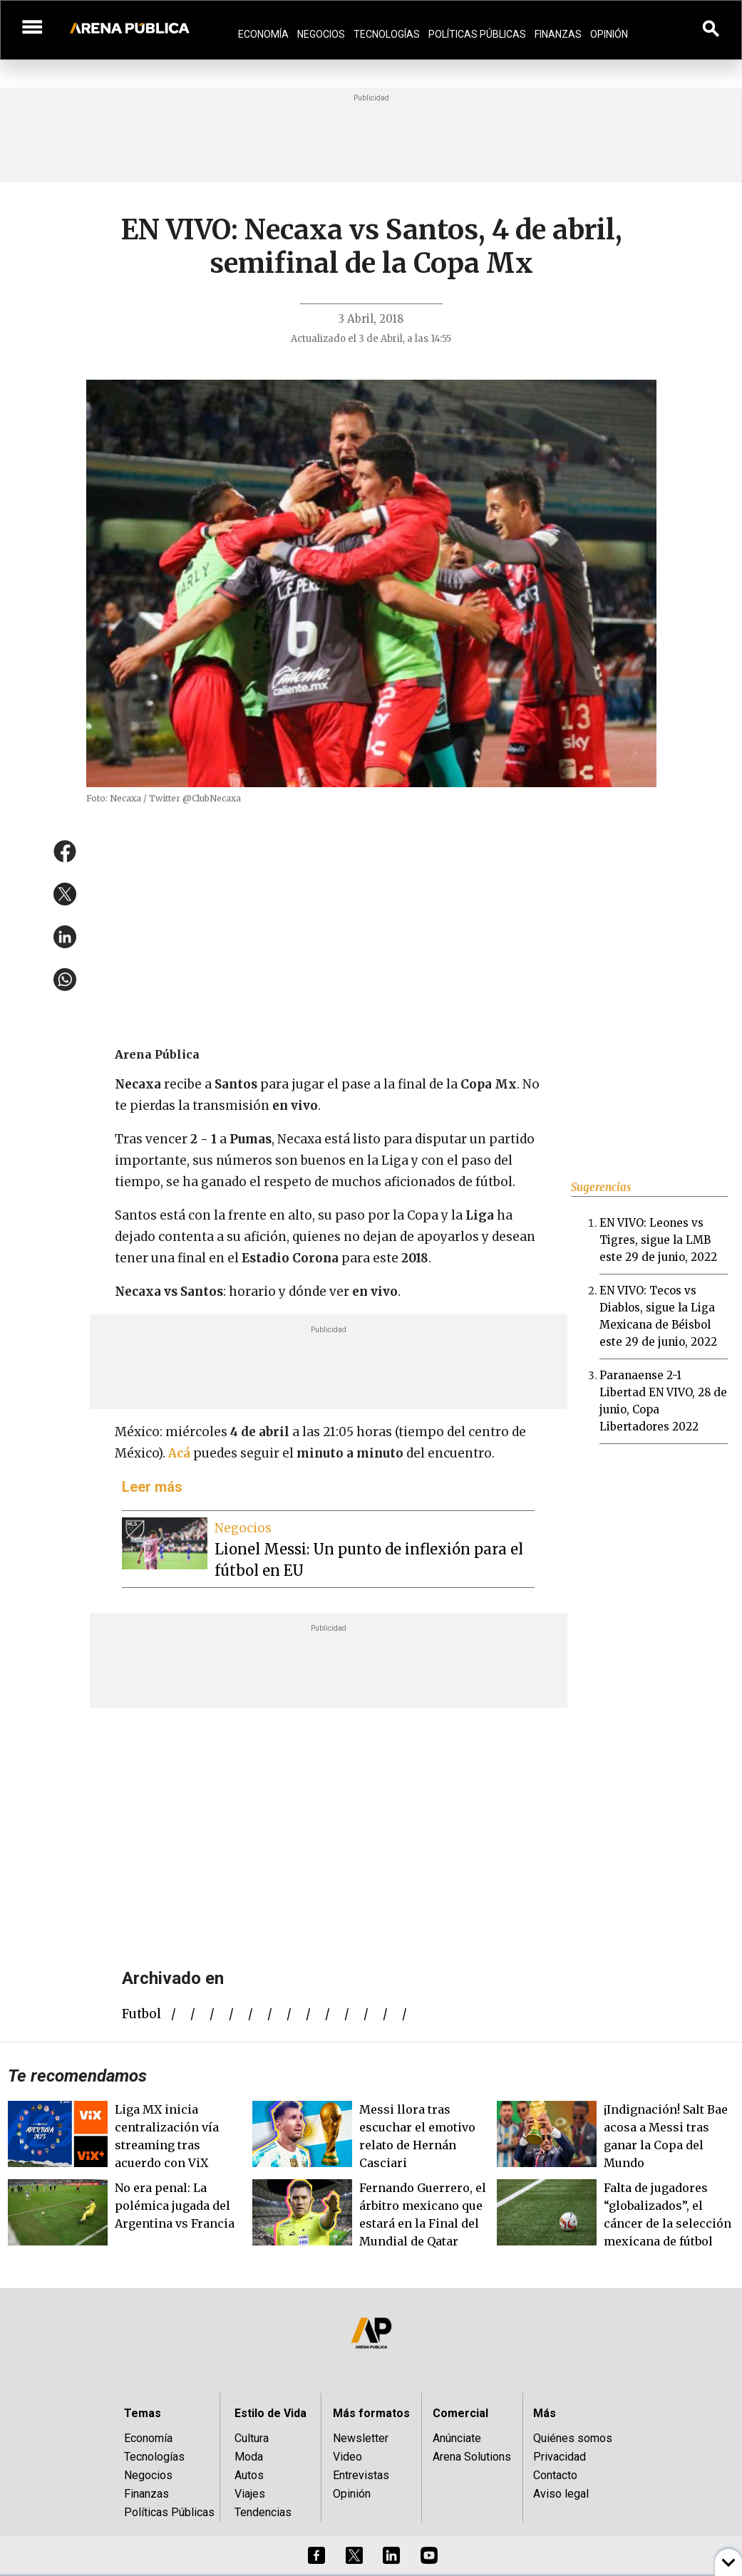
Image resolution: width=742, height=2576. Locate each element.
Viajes (250, 2493)
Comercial (460, 2413)
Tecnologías (387, 34)
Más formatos (371, 2413)
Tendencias (263, 2512)
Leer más (152, 1486)
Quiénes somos (572, 2438)
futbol (141, 2014)
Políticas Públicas (477, 34)
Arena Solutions (472, 2456)
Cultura (252, 2438)
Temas (142, 2413)
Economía (263, 34)
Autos (249, 2475)
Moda (249, 2456)
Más (544, 2413)
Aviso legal (561, 2493)
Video (347, 2456)
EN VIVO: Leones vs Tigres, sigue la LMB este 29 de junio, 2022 (658, 1240)
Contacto (555, 2475)
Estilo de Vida (270, 2413)
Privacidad (559, 2456)
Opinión (609, 34)
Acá (179, 1453)
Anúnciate (457, 2438)
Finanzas (558, 34)
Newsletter (360, 2438)
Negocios (321, 34)
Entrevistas (361, 2475)
